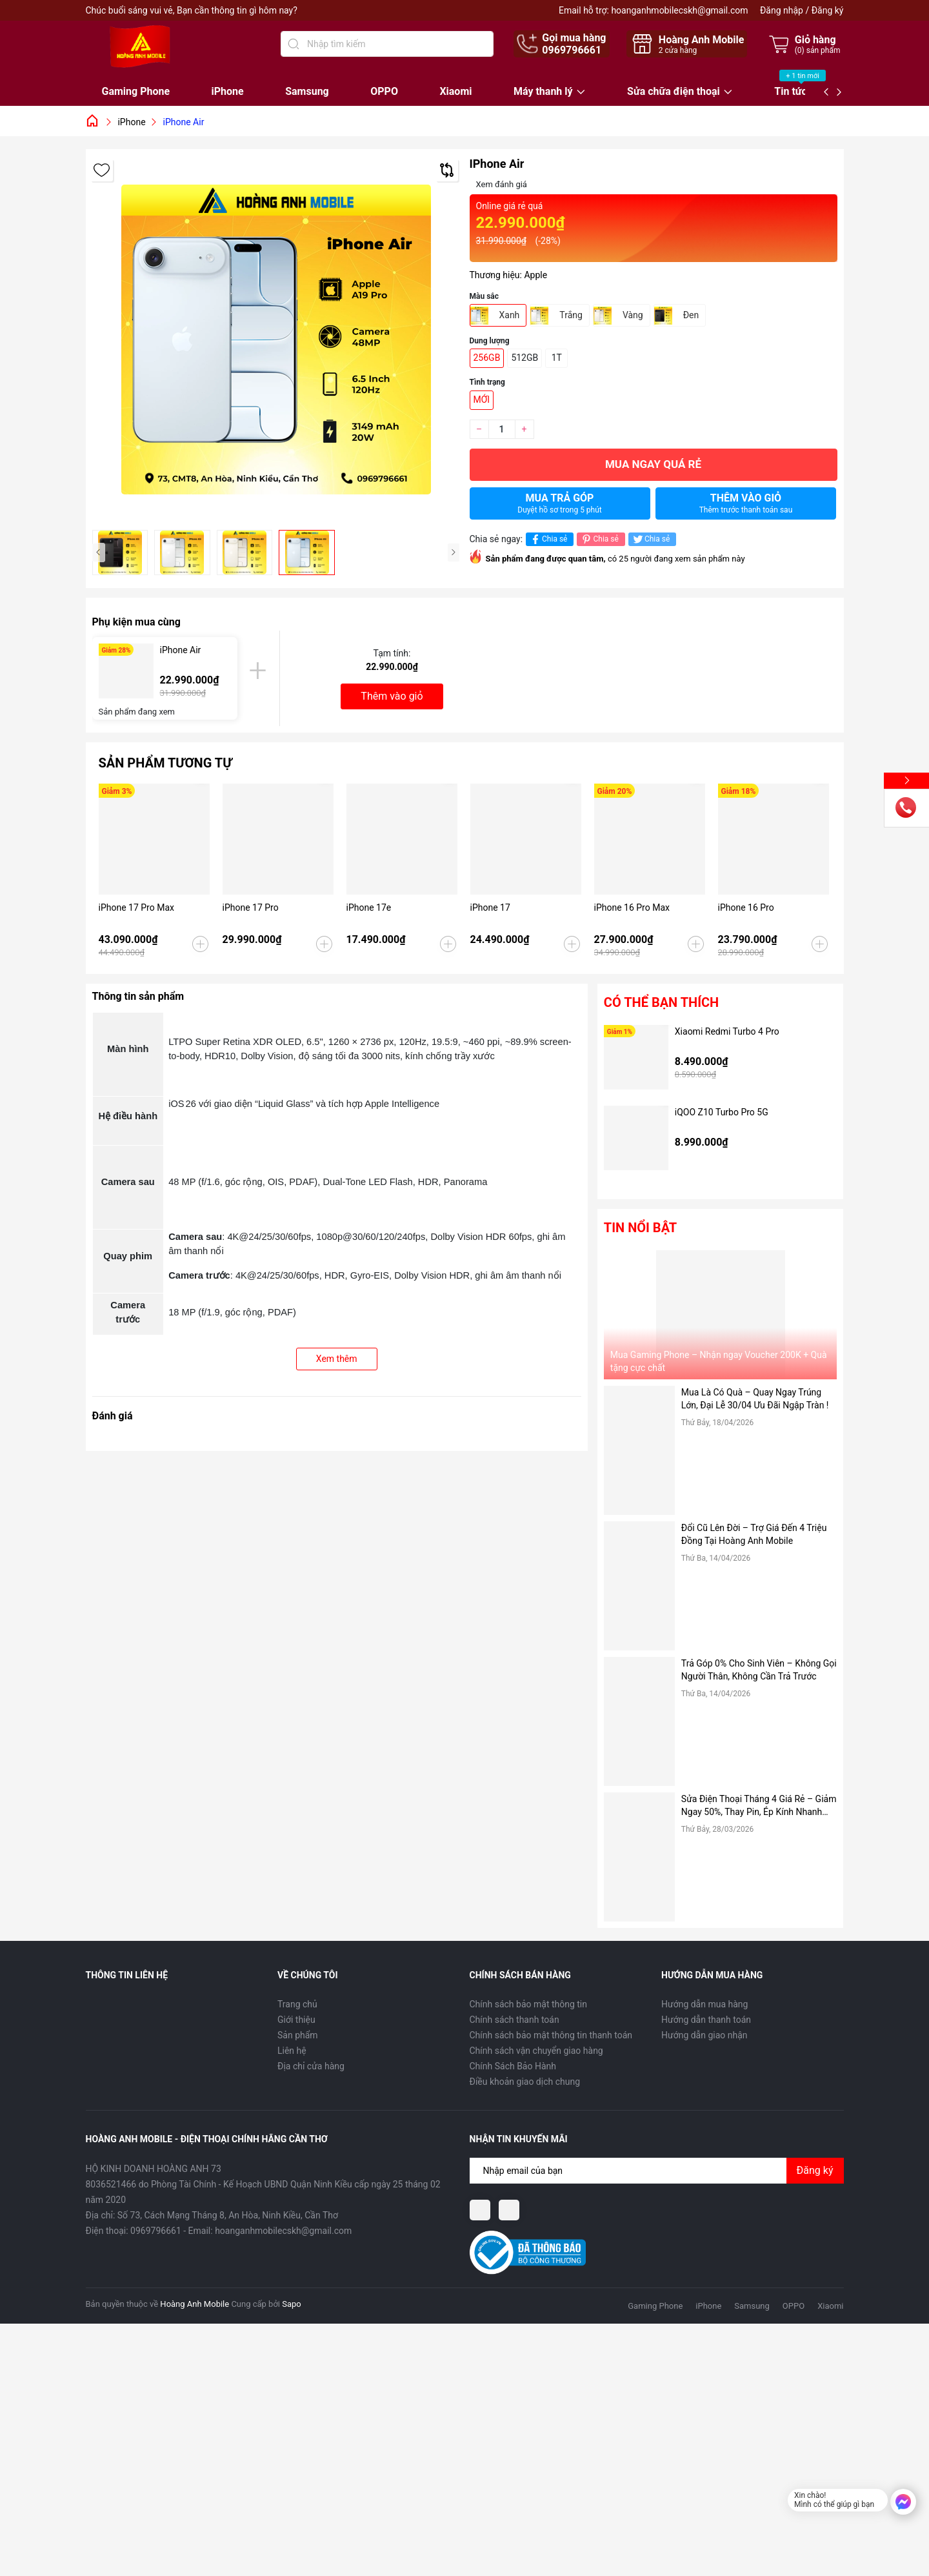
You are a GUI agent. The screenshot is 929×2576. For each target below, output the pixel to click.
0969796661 (571, 50)
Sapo (291, 2304)
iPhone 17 (490, 907)
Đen (691, 315)
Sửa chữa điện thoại (673, 92)
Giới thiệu (296, 2019)
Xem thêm (336, 1359)
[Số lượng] (502, 429)
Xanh (509, 315)
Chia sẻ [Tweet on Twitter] (651, 539)
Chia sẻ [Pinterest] (599, 539)
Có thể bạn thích (661, 1002)
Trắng (571, 315)
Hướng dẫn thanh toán (706, 2019)
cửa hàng (678, 50)
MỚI (482, 399)
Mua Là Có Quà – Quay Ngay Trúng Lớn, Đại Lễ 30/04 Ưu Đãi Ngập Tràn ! (755, 1398)
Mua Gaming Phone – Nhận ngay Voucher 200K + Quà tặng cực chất (718, 1361)
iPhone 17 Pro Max (136, 907)
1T (557, 357)
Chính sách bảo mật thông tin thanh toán (551, 2035)
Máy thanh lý (543, 92)
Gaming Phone (136, 91)
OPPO (384, 91)
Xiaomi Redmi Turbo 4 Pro (727, 1031)
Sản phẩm (297, 2035)
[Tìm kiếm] (293, 44)
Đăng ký (828, 10)
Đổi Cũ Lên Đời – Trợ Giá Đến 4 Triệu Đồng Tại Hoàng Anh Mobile (754, 1534)
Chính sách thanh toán (514, 2019)
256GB (487, 357)
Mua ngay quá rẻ (653, 464)
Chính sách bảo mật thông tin (529, 2004)
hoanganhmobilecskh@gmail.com (679, 10)
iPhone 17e (369, 907)
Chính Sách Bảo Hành (513, 2066)
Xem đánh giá (501, 184)
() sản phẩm (818, 50)
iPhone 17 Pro (251, 907)
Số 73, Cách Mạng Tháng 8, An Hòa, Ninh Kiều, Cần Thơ (227, 2215)
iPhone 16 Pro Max (632, 907)
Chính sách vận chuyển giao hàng (536, 2050)
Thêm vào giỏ (746, 503)
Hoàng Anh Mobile (194, 2304)
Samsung (307, 91)
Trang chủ (297, 2004)
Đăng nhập (781, 10)
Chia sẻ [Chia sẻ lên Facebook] (548, 539)
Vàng (633, 315)
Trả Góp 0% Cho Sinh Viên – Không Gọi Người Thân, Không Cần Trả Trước (759, 1669)
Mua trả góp (559, 503)
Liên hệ (291, 2050)
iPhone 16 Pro (746, 907)
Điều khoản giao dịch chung (525, 2081)
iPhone (228, 91)
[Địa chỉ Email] (657, 2171)
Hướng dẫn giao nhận (704, 2035)
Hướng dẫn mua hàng (704, 2004)
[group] (276, 339)
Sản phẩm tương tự (165, 763)
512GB (524, 357)
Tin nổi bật (640, 1227)
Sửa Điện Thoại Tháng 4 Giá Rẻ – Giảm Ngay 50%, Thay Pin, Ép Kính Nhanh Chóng (759, 1806)
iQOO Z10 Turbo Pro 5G (721, 1112)
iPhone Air (180, 650)
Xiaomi (455, 91)
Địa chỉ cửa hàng (311, 2066)
